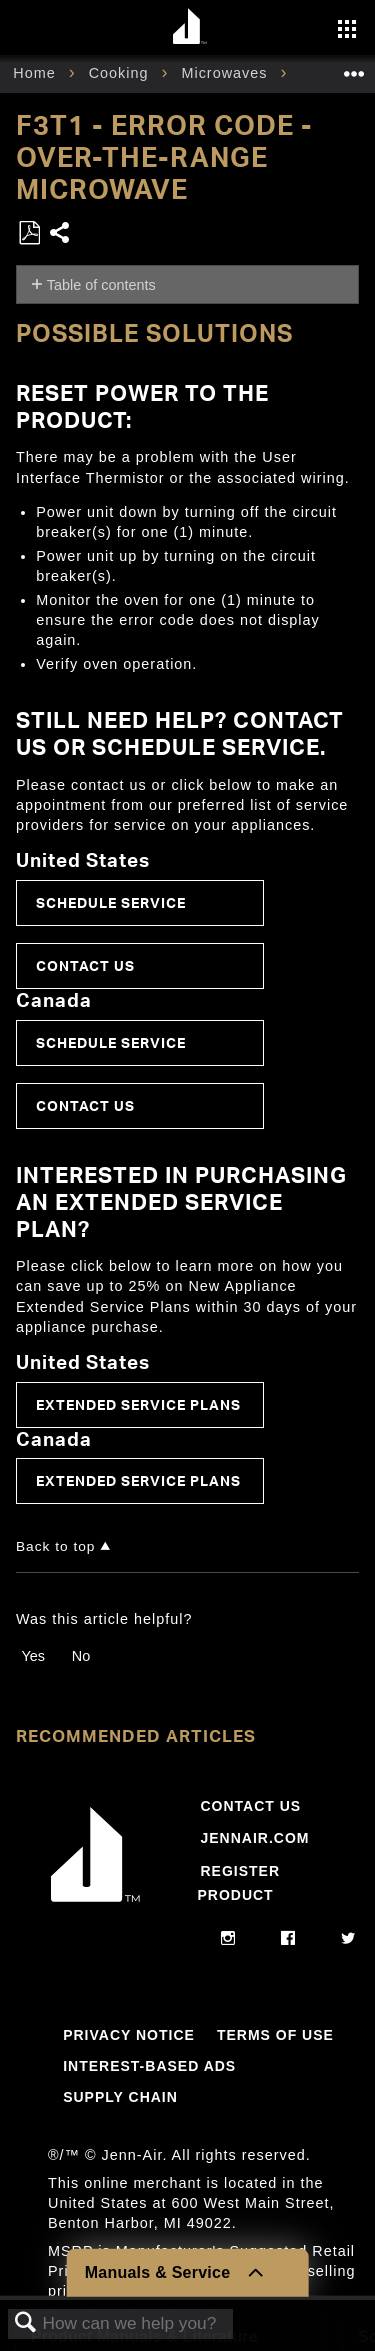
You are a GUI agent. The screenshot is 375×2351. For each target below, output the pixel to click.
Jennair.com (254, 1838)
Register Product (238, 1883)
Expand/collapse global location (354, 67)
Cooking (121, 73)
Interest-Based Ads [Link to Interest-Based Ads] (149, 2066)
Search (26, 2323)
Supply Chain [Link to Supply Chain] (120, 2097)
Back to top (55, 1546)
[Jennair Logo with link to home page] (95, 1906)
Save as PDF (29, 233)
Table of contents (101, 285)
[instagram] (228, 1939)
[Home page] (190, 27)
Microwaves (226, 73)
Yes (32, 1656)
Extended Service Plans (138, 1404)
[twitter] (348, 1939)
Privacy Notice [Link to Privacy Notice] (129, 2035)
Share (60, 234)
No (81, 1656)
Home (36, 73)
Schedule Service (111, 902)
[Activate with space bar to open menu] (347, 31)
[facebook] (288, 1939)
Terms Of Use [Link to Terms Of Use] (275, 2035)
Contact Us (85, 965)
